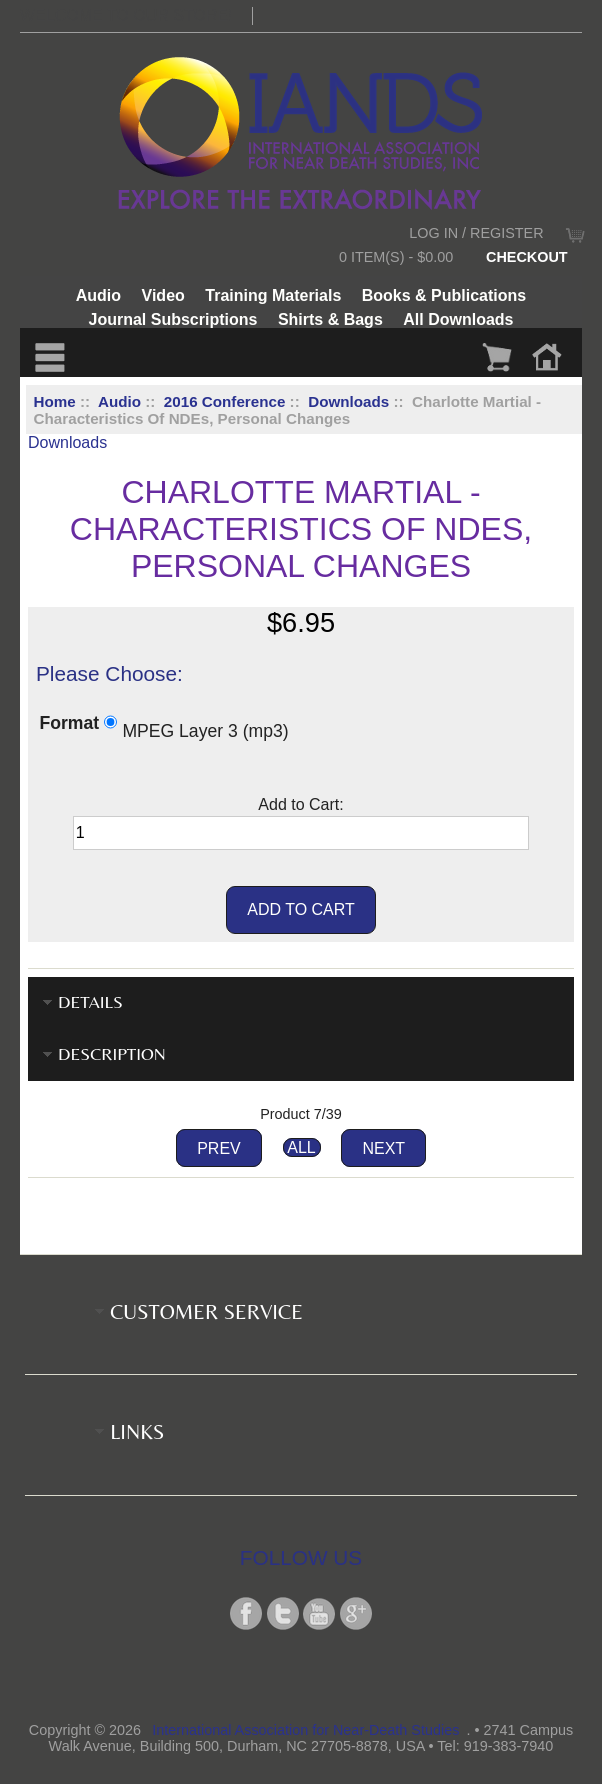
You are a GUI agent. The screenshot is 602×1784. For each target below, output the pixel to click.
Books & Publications (444, 295)
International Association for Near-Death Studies (305, 1730)
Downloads (348, 401)
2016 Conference (225, 401)
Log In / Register (476, 233)
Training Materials (273, 295)
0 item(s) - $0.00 (396, 257)
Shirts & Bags (330, 319)
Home (55, 401)
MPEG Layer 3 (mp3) (205, 730)
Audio (119, 401)
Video (163, 295)
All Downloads (458, 319)
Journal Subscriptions (173, 319)
